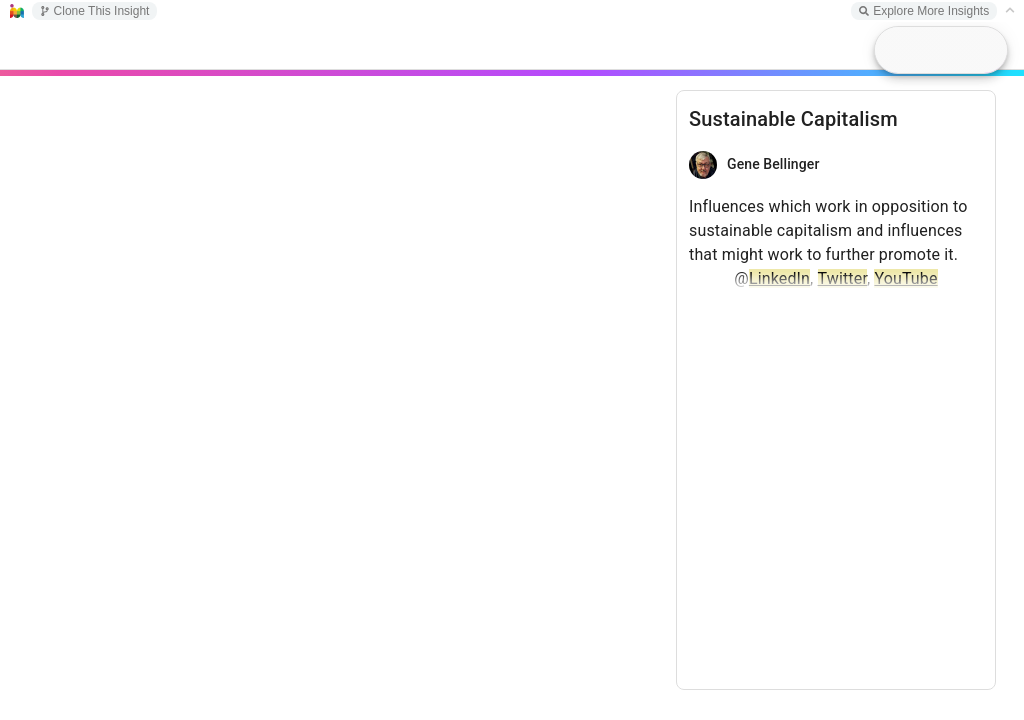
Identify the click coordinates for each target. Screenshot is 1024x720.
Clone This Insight (95, 11)
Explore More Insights (924, 11)
